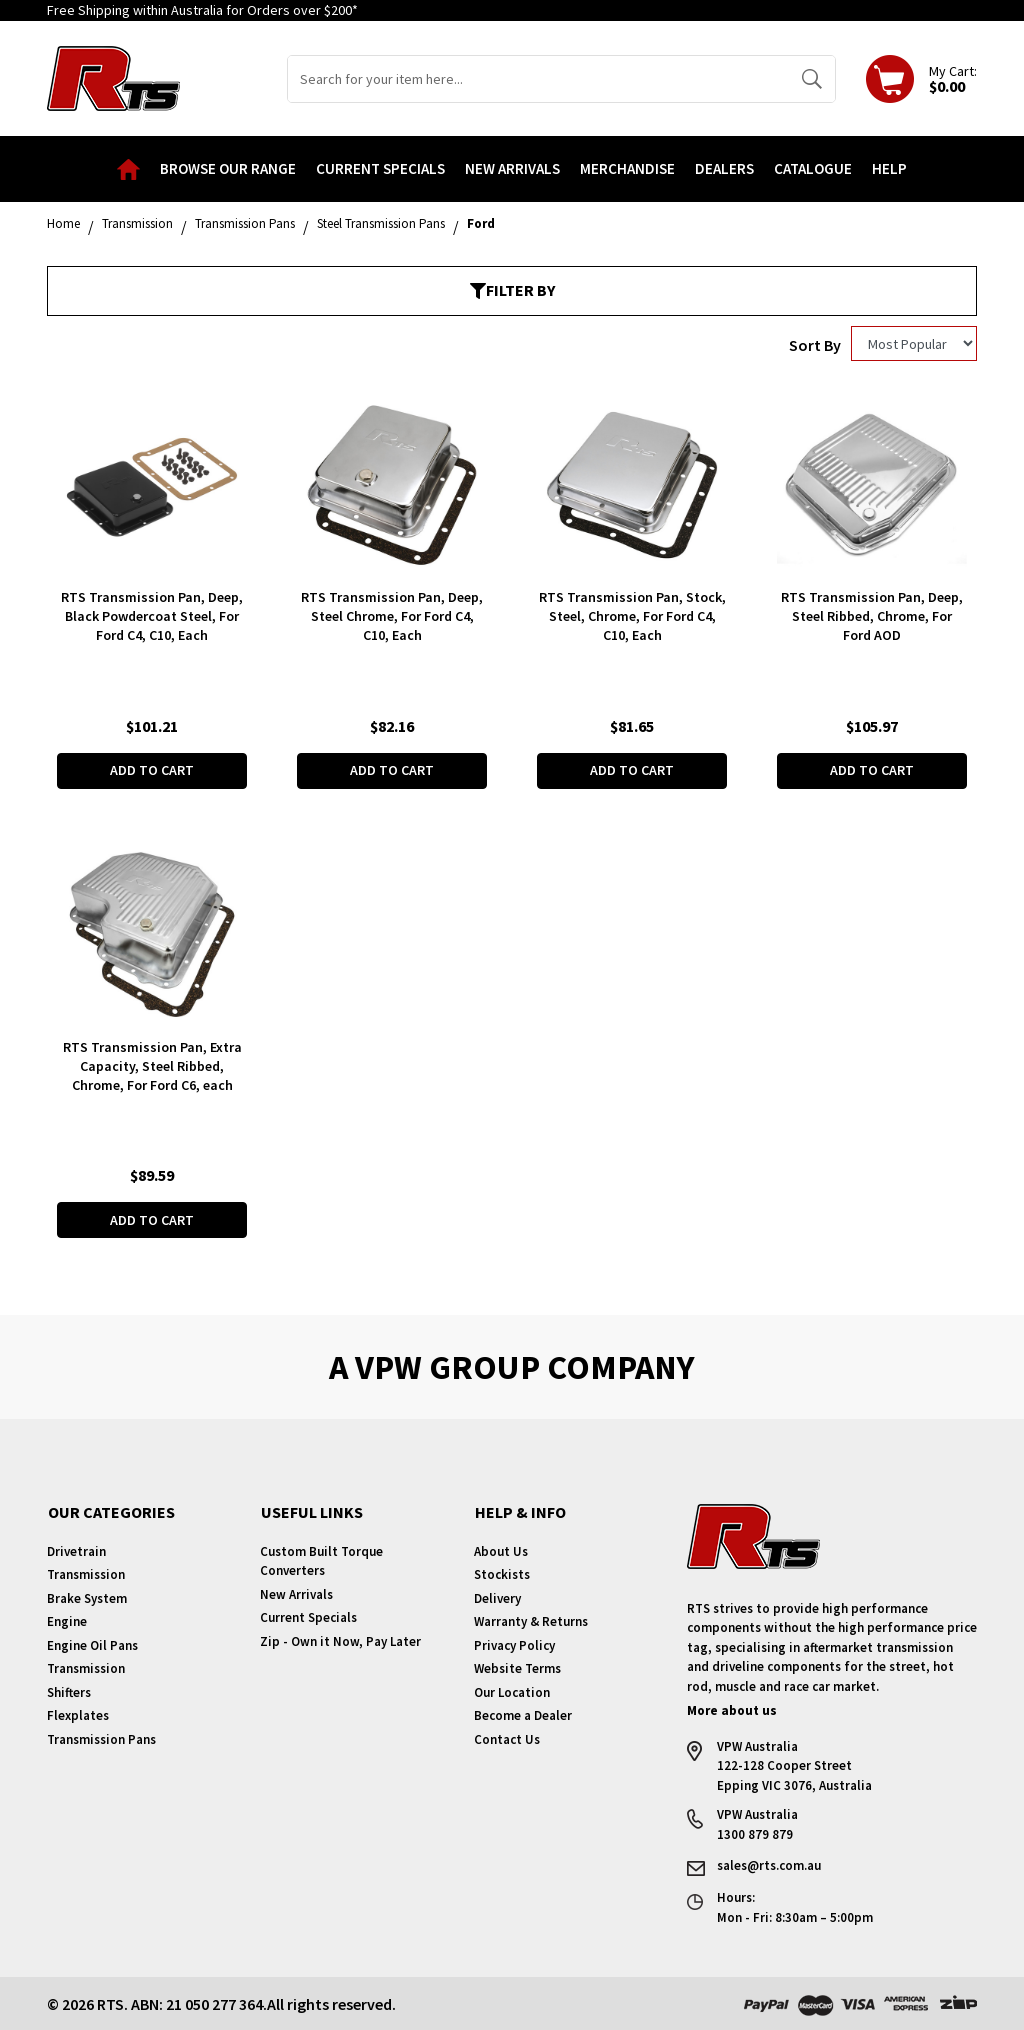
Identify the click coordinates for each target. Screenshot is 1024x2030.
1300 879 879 (755, 1833)
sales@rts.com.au (769, 1864)
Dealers (724, 168)
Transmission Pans (101, 1738)
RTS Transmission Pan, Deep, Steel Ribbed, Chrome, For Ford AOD (872, 616)
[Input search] (538, 79)
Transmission (86, 1573)
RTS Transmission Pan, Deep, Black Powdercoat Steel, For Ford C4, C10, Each (152, 616)
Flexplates (78, 1714)
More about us (732, 1709)
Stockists (502, 1573)
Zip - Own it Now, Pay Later (340, 1640)
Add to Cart (152, 770)
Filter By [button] (512, 290)
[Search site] (811, 79)
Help (889, 168)
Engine (67, 1620)
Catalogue (813, 168)
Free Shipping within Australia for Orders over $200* (202, 10)
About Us (501, 1550)
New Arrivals (512, 168)
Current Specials (380, 168)
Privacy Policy (514, 1644)
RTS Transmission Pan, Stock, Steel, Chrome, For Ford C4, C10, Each (632, 616)
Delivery (497, 1597)
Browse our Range (228, 168)
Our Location (512, 1691)
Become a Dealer (523, 1714)
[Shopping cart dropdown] (921, 79)
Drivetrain (76, 1550)
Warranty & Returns (531, 1620)
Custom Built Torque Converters (321, 1560)
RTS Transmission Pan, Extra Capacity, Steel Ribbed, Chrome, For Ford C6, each (152, 1065)
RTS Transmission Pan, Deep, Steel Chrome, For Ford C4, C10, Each (392, 616)
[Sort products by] (914, 343)
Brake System (87, 1597)
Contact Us (507, 1738)
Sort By (815, 345)
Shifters (69, 1691)
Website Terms (517, 1667)
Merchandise (627, 168)
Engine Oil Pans (92, 1644)
